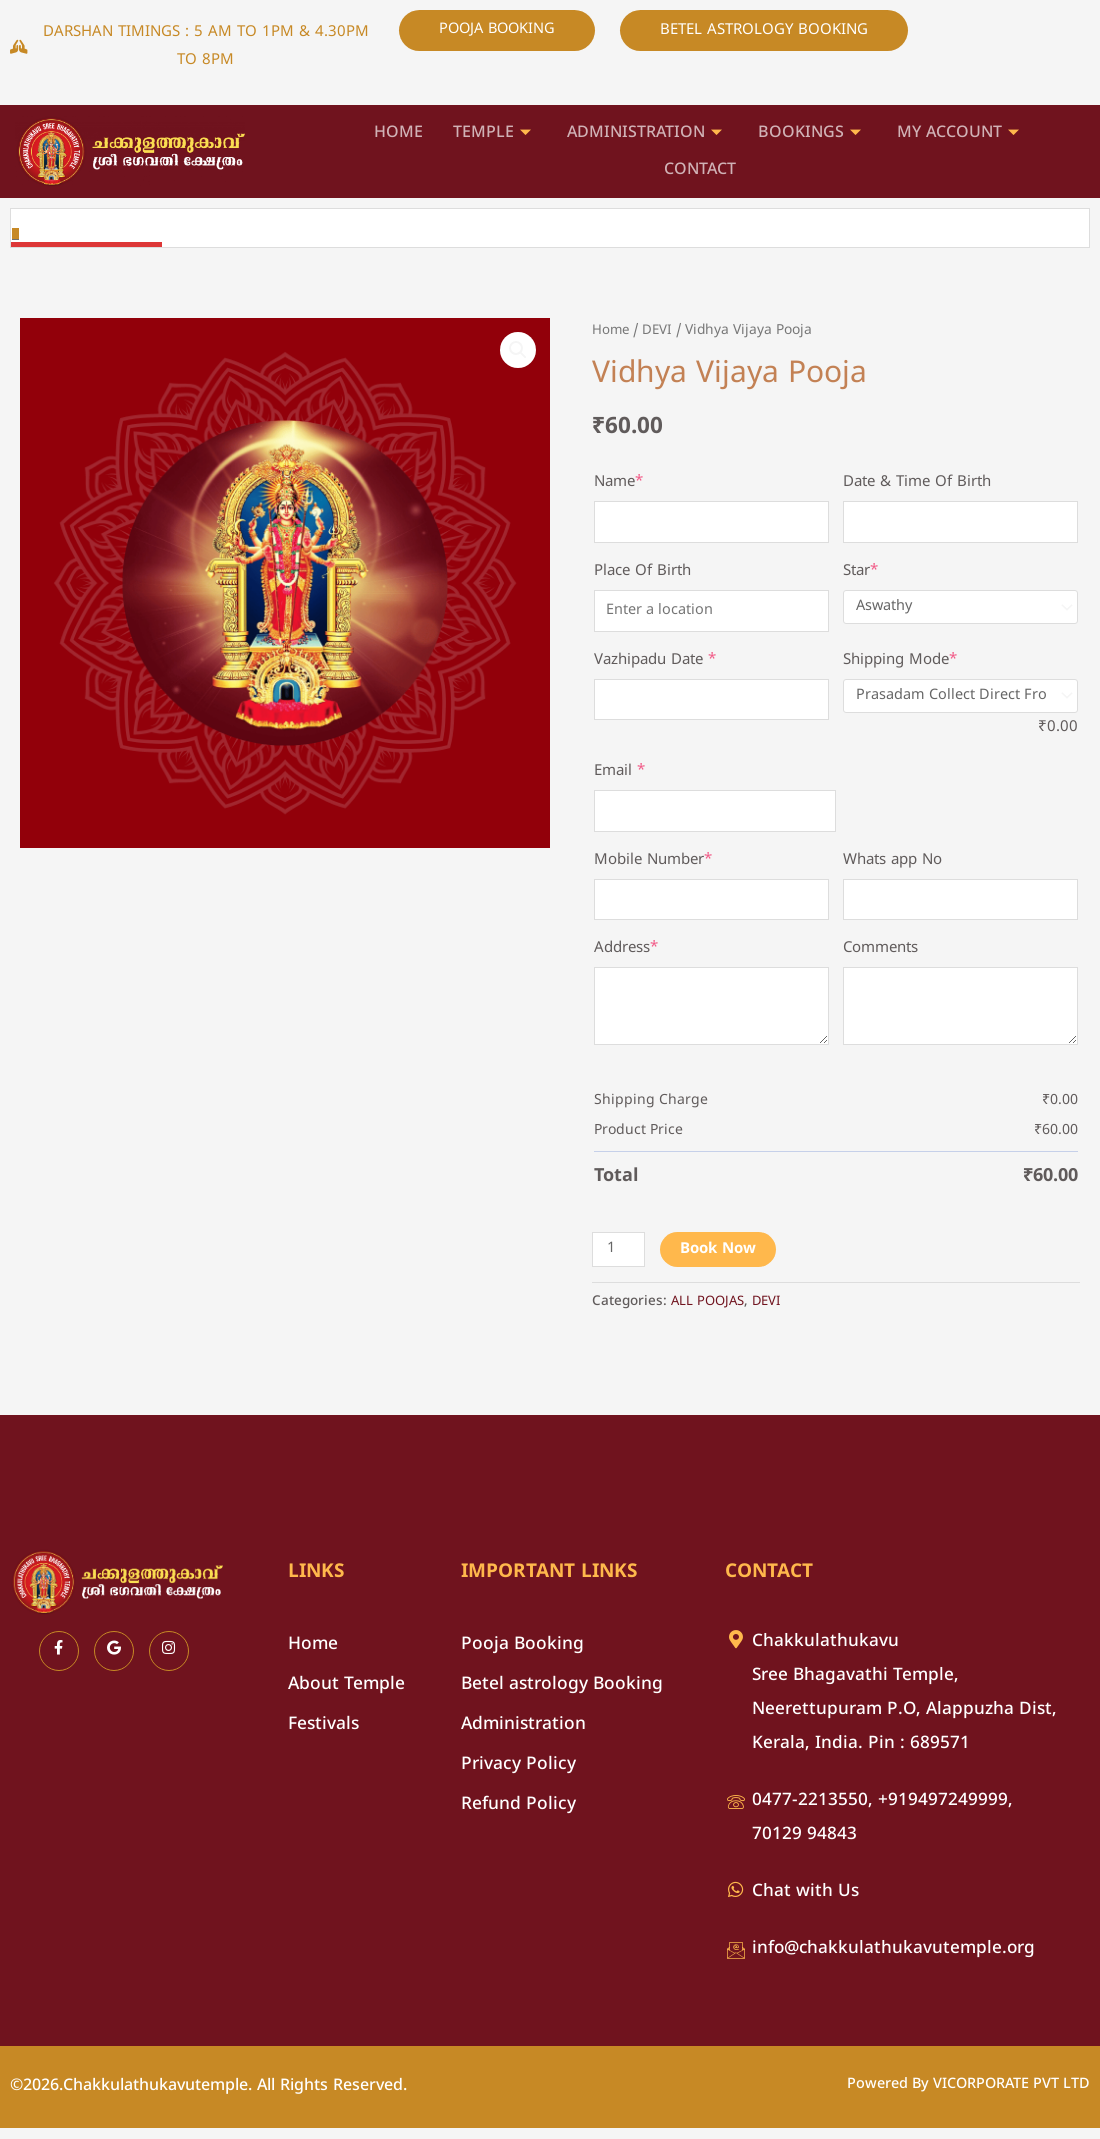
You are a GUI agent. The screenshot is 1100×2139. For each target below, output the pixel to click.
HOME (398, 133)
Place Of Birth (642, 573)
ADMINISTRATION (644, 133)
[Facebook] (59, 1662)
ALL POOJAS (709, 1313)
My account (958, 133)
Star (860, 573)
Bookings (809, 133)
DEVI (659, 330)
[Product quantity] (619, 1260)
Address (626, 957)
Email (619, 776)
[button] (517, 351)
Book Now (720, 1260)
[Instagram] (169, 1662)
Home (611, 330)
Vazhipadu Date (655, 663)
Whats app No (892, 867)
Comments (880, 957)
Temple (492, 133)
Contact (700, 168)
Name (618, 482)
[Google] (114, 1662)
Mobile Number (653, 867)
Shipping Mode (900, 663)
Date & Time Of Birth (917, 482)
